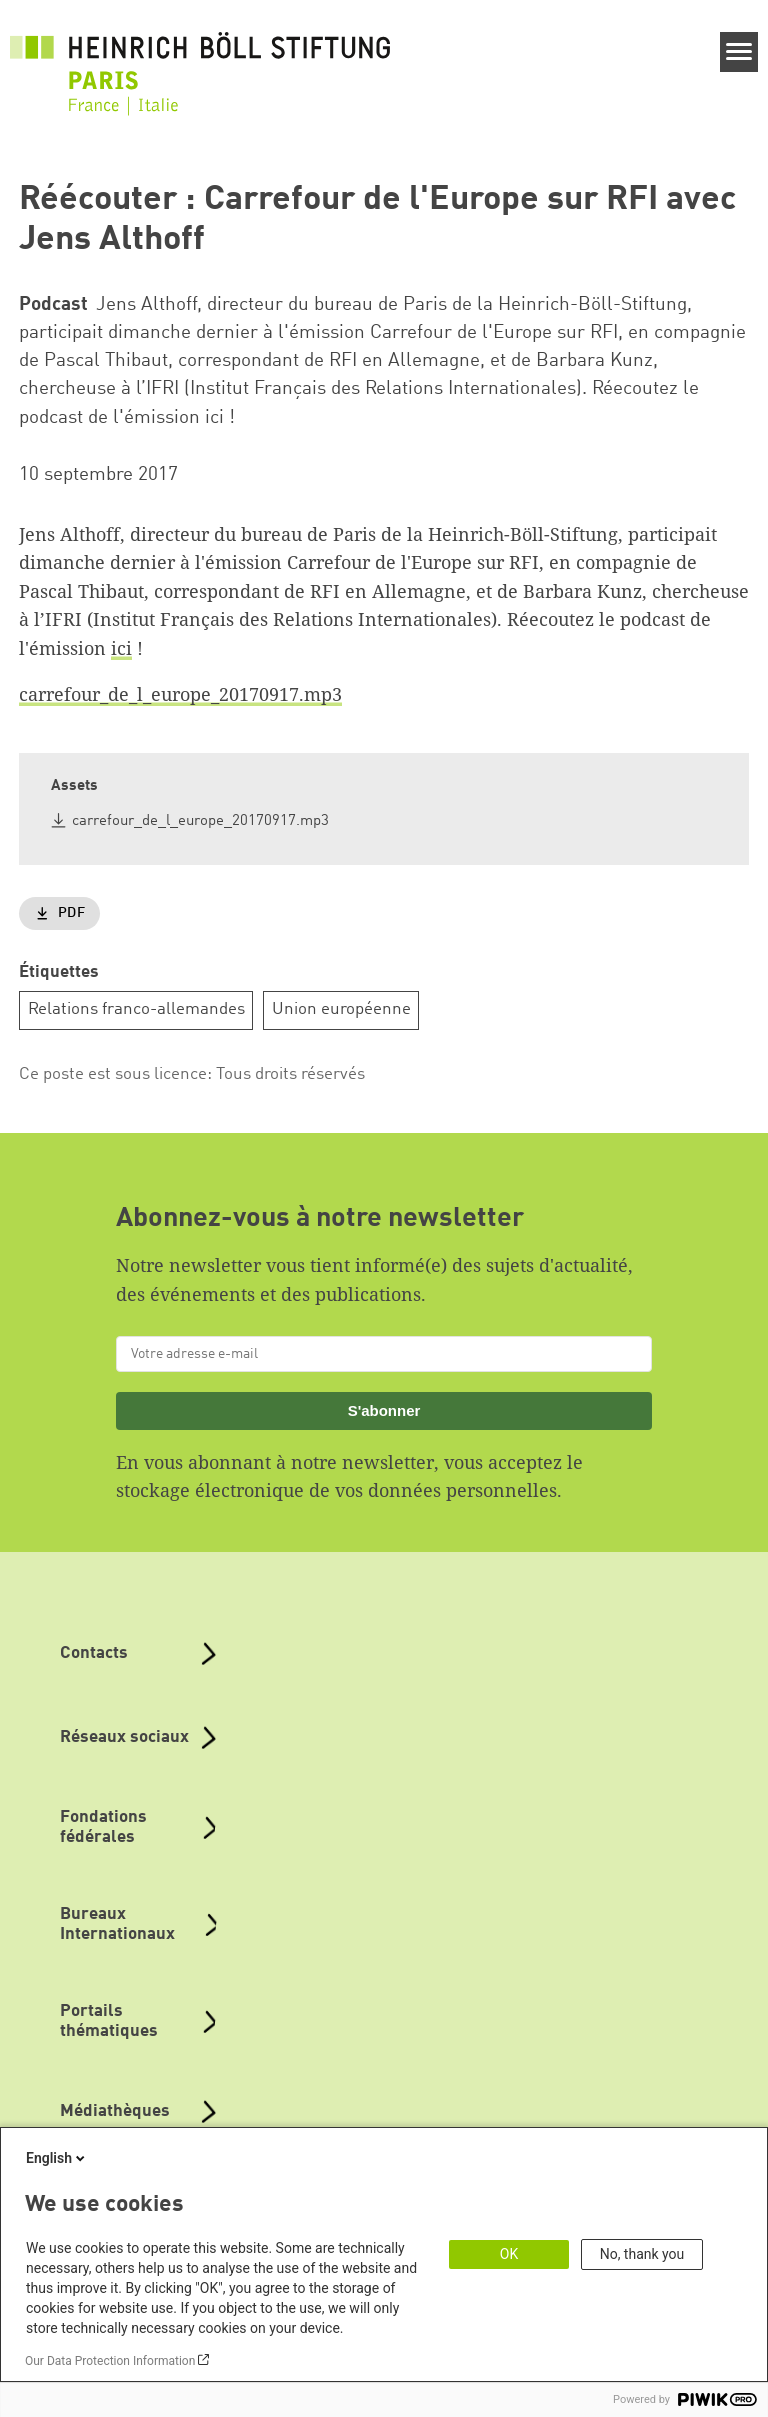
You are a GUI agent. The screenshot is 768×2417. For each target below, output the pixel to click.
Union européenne (341, 1009)
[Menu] (739, 52)
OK (509, 2254)
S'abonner (384, 1410)
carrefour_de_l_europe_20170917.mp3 (180, 694)
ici (121, 648)
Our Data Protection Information (110, 2361)
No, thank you (642, 2254)
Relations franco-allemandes (136, 1009)
